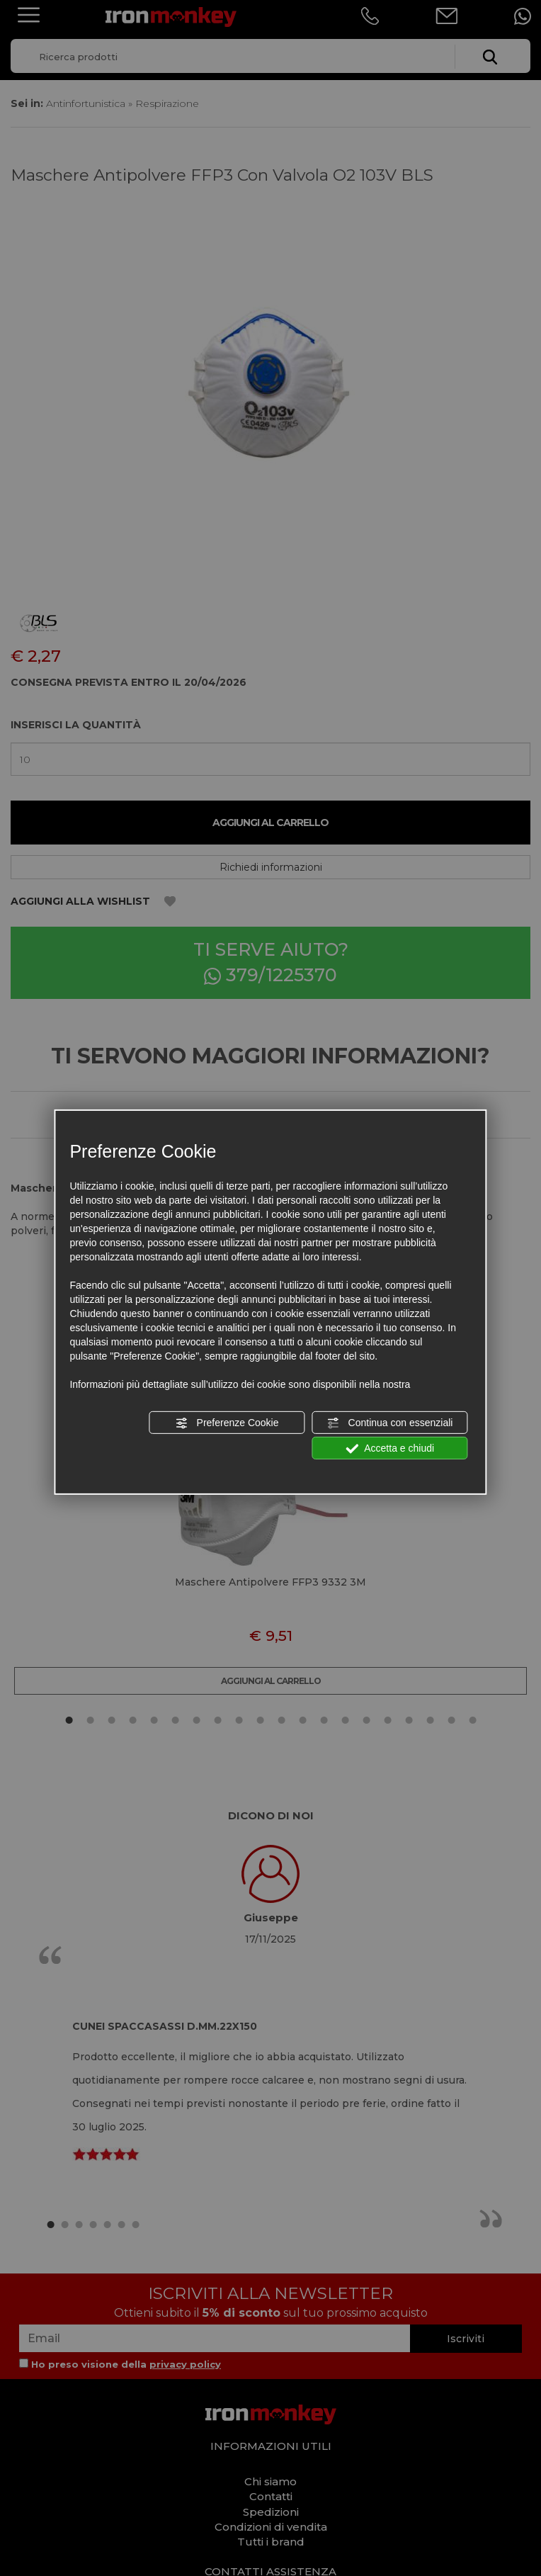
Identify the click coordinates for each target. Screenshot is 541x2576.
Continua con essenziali (390, 1423)
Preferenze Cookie (227, 1423)
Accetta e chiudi (390, 1448)
